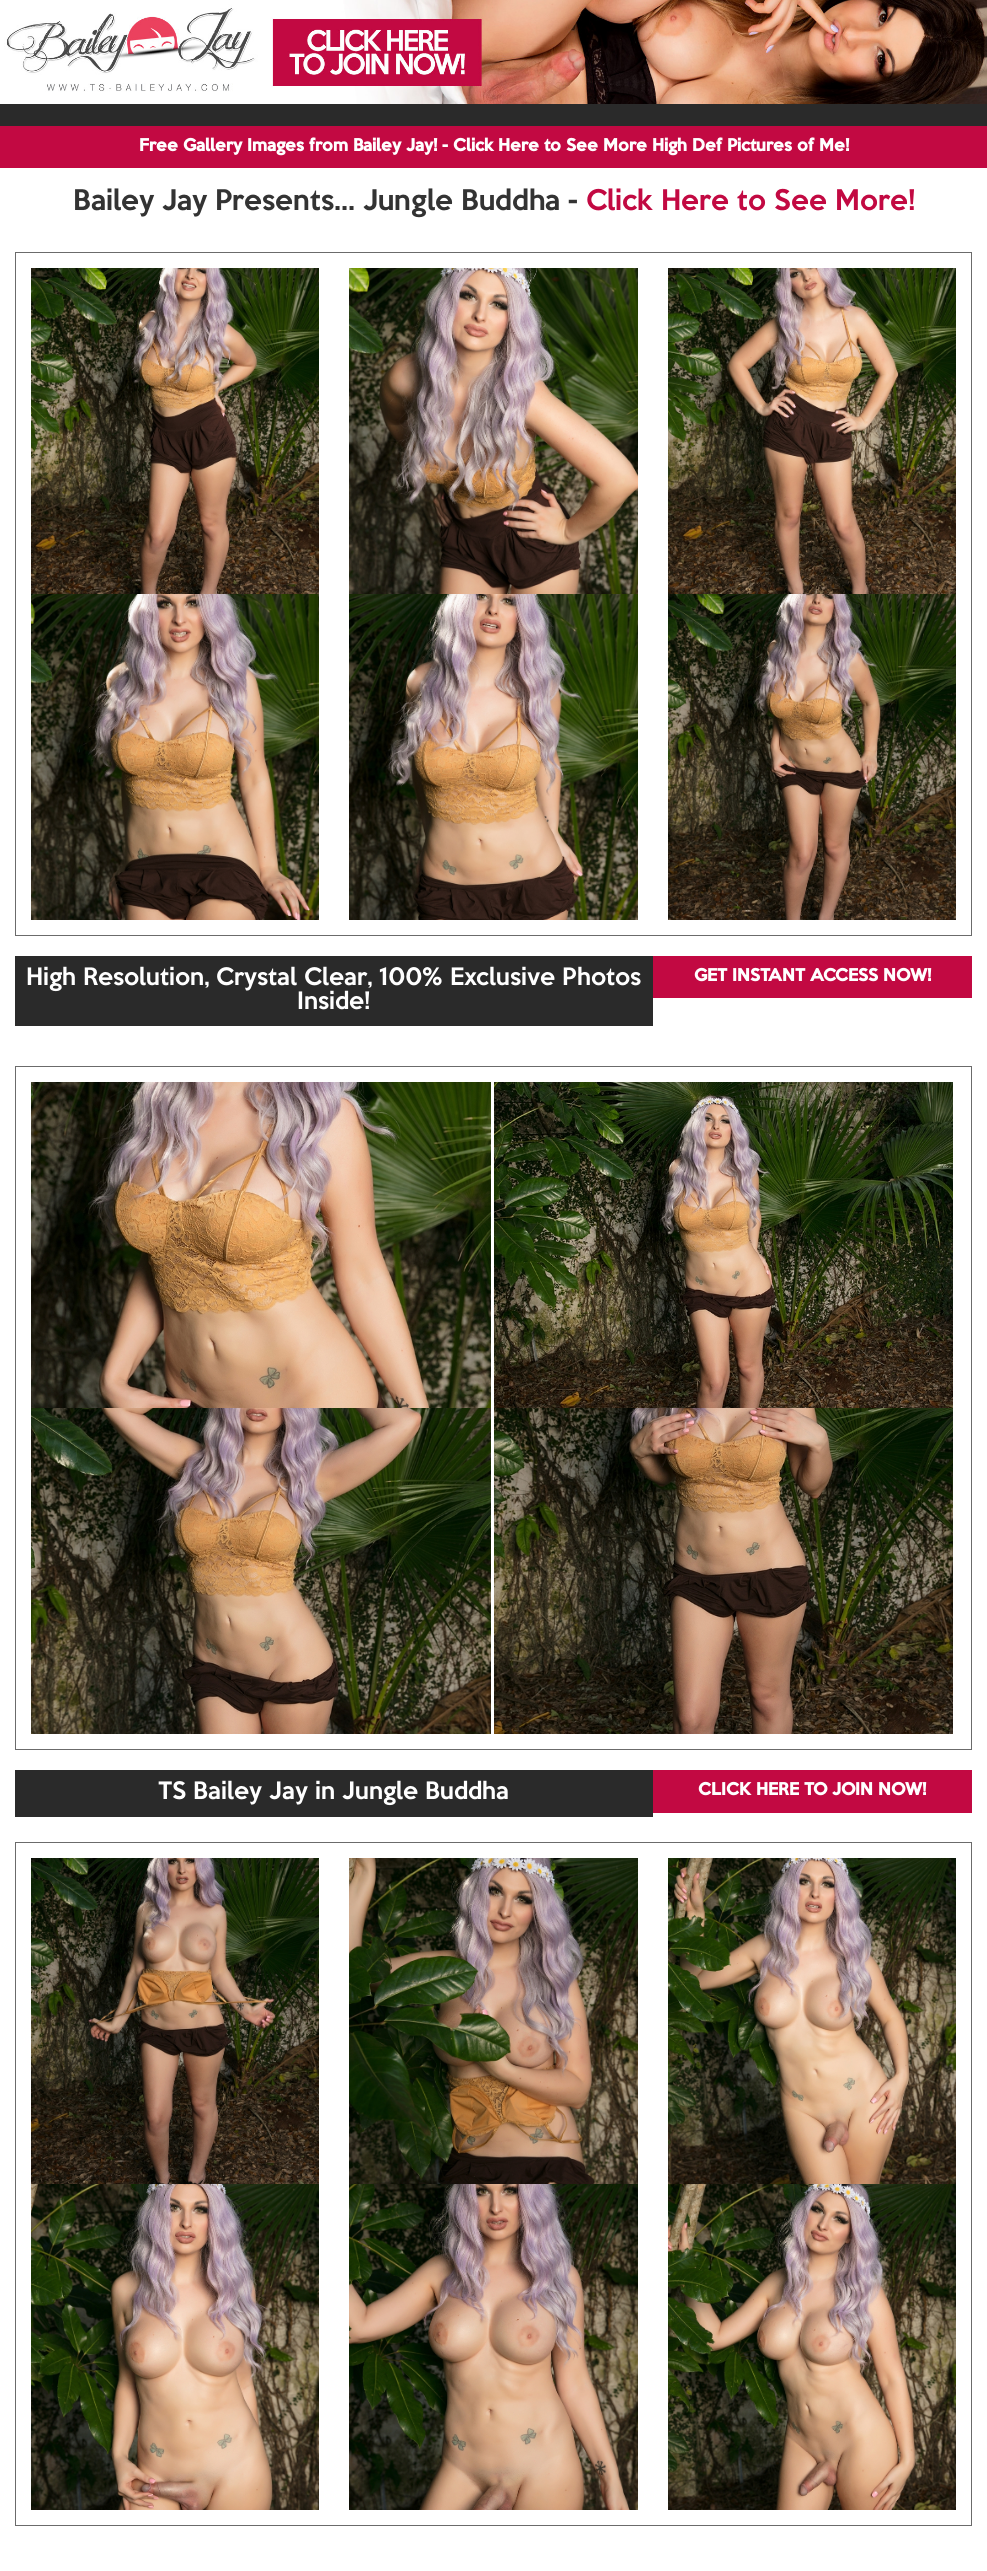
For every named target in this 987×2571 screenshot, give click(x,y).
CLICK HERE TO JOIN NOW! (812, 1790)
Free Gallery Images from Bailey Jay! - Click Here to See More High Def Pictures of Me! (494, 146)
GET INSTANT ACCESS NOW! (812, 976)
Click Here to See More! (750, 202)
